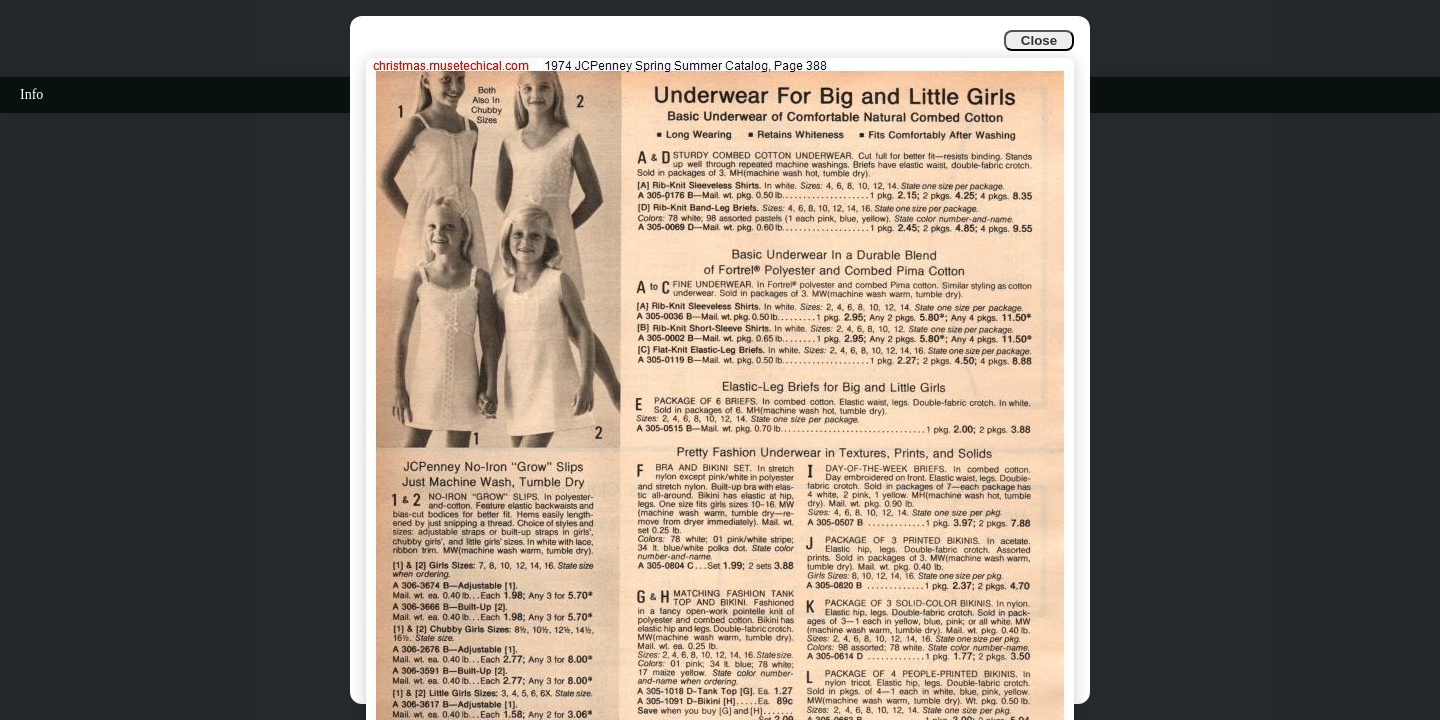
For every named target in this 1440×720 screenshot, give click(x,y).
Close (1039, 40)
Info (31, 94)
